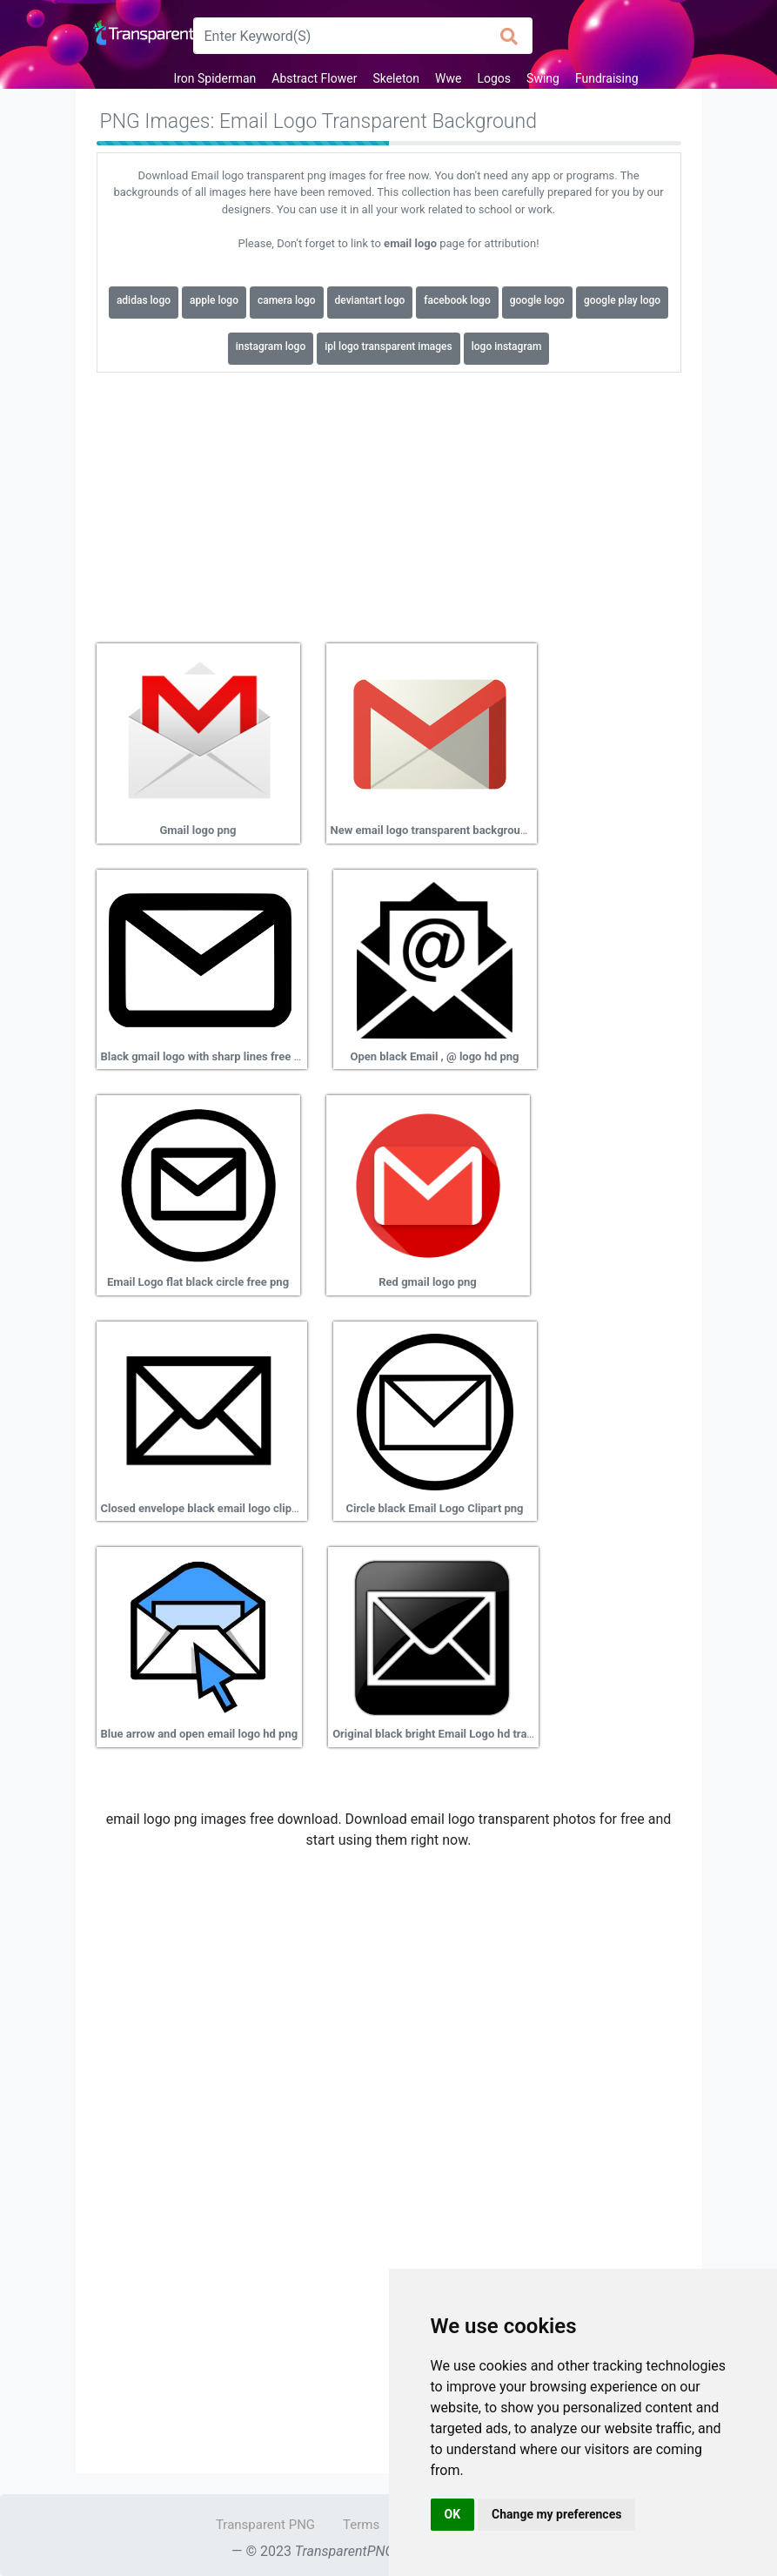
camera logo (287, 300)
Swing (542, 78)
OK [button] (453, 2514)
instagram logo (271, 346)
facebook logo (457, 300)
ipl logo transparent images (388, 346)
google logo (537, 300)
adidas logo (144, 300)
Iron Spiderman (214, 78)
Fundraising (607, 78)
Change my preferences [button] (556, 2514)
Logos (494, 78)
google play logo (622, 300)
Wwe (448, 78)
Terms (361, 2524)
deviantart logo (370, 300)
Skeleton (395, 78)
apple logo (214, 300)
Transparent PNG (265, 2524)
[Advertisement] (389, 501)
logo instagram (507, 346)
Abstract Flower (314, 78)
